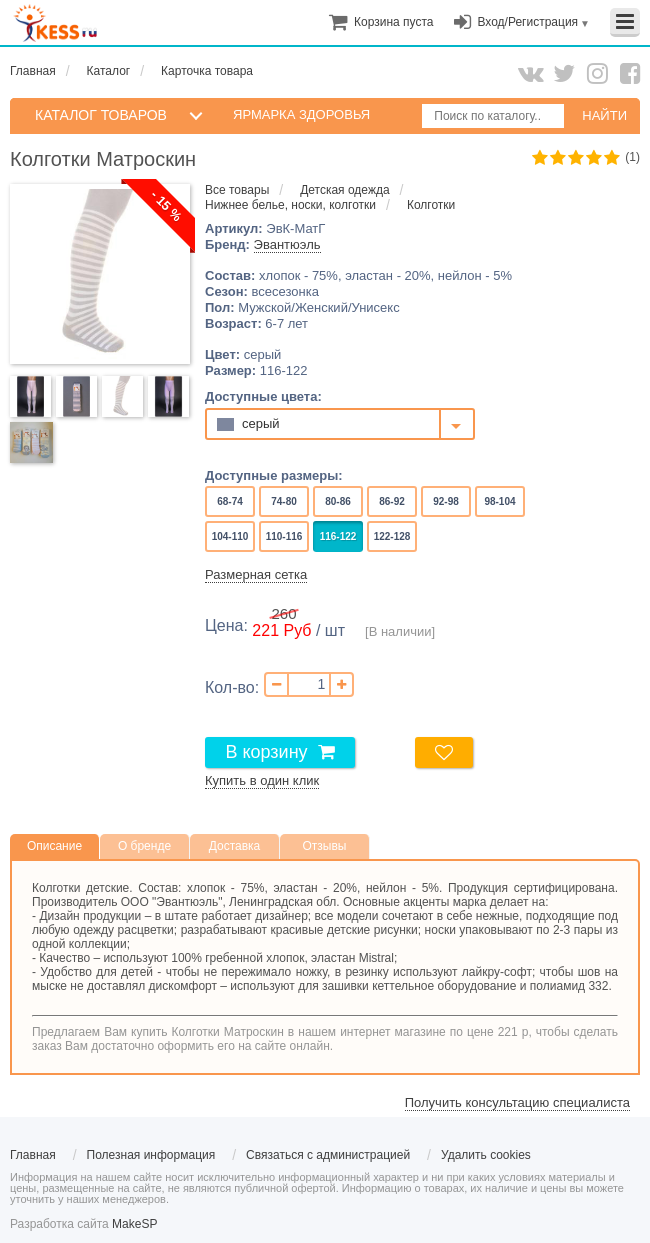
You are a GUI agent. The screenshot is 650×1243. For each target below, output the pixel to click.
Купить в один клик (262, 780)
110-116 (284, 536)
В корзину (266, 752)
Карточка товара (207, 71)
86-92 (391, 501)
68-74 (229, 501)
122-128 (392, 536)
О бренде (144, 846)
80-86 (337, 501)
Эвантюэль (287, 244)
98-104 (500, 501)
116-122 (338, 536)
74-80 (283, 501)
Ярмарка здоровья (301, 114)
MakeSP (134, 1224)
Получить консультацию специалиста (517, 1102)
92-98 (445, 501)
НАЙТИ (604, 115)
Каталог (109, 71)
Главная (33, 71)
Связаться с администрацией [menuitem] (328, 1155)
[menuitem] (393, 22)
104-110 (230, 536)
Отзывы (325, 846)
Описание (54, 846)
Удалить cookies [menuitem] (486, 1155)
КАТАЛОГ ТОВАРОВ (101, 115)
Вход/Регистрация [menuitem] (527, 22)
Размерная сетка (256, 574)
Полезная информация (151, 1155)
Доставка (235, 846)
